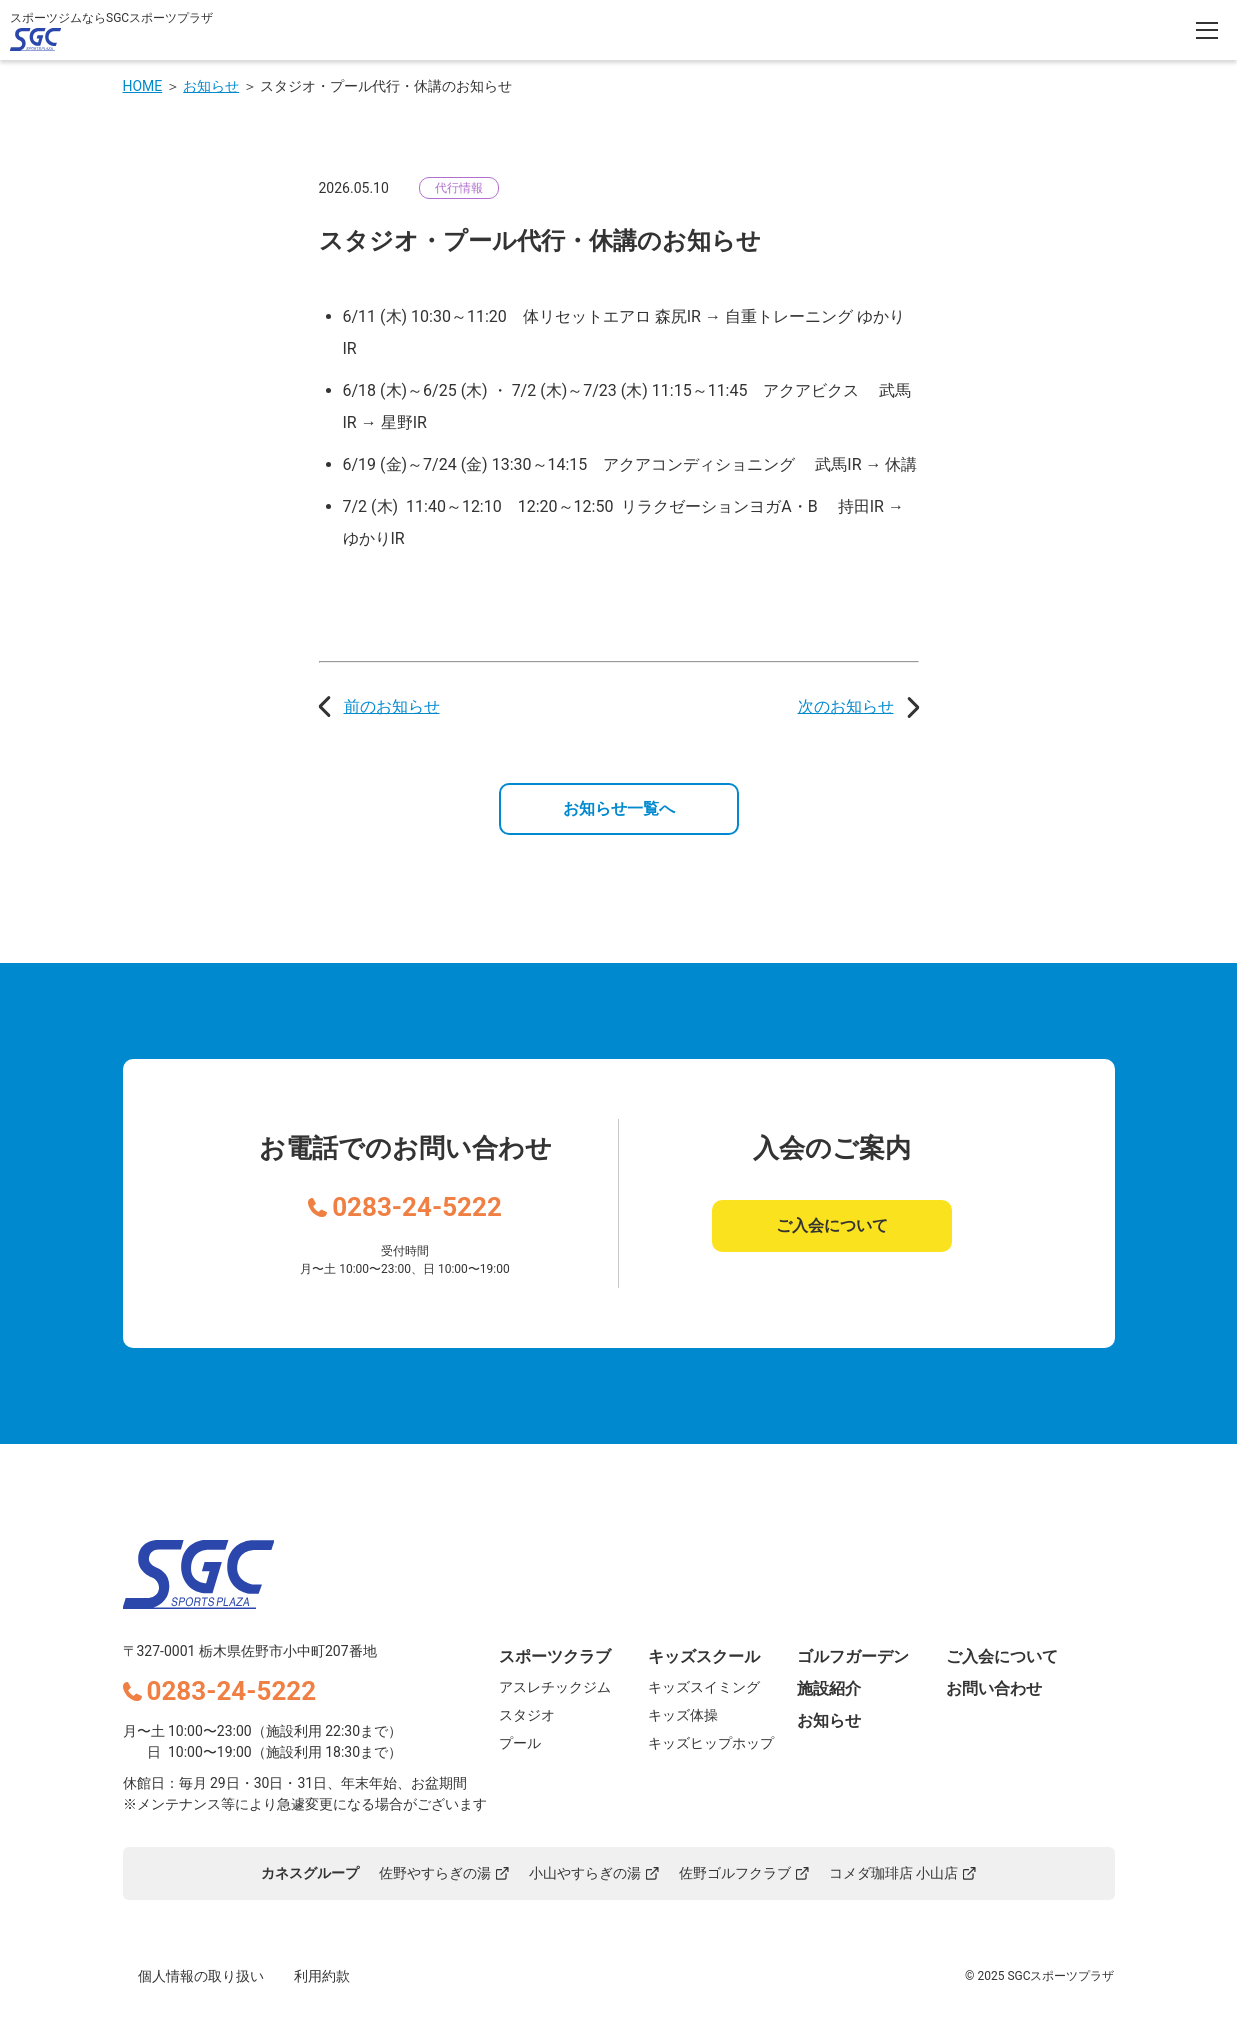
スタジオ (527, 1715)
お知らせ (211, 86)
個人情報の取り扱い (201, 1976)
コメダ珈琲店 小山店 (902, 1873)
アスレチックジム (555, 1687)
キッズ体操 (683, 1715)
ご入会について (832, 1225)
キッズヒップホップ (711, 1743)
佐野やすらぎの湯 (444, 1873)
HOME (143, 86)
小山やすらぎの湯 (594, 1873)
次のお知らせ (846, 706)
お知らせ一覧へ (619, 808)
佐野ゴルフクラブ (744, 1873)
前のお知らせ (392, 706)
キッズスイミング (704, 1687)
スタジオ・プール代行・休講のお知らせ (386, 86)
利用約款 (322, 1976)
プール (520, 1743)
